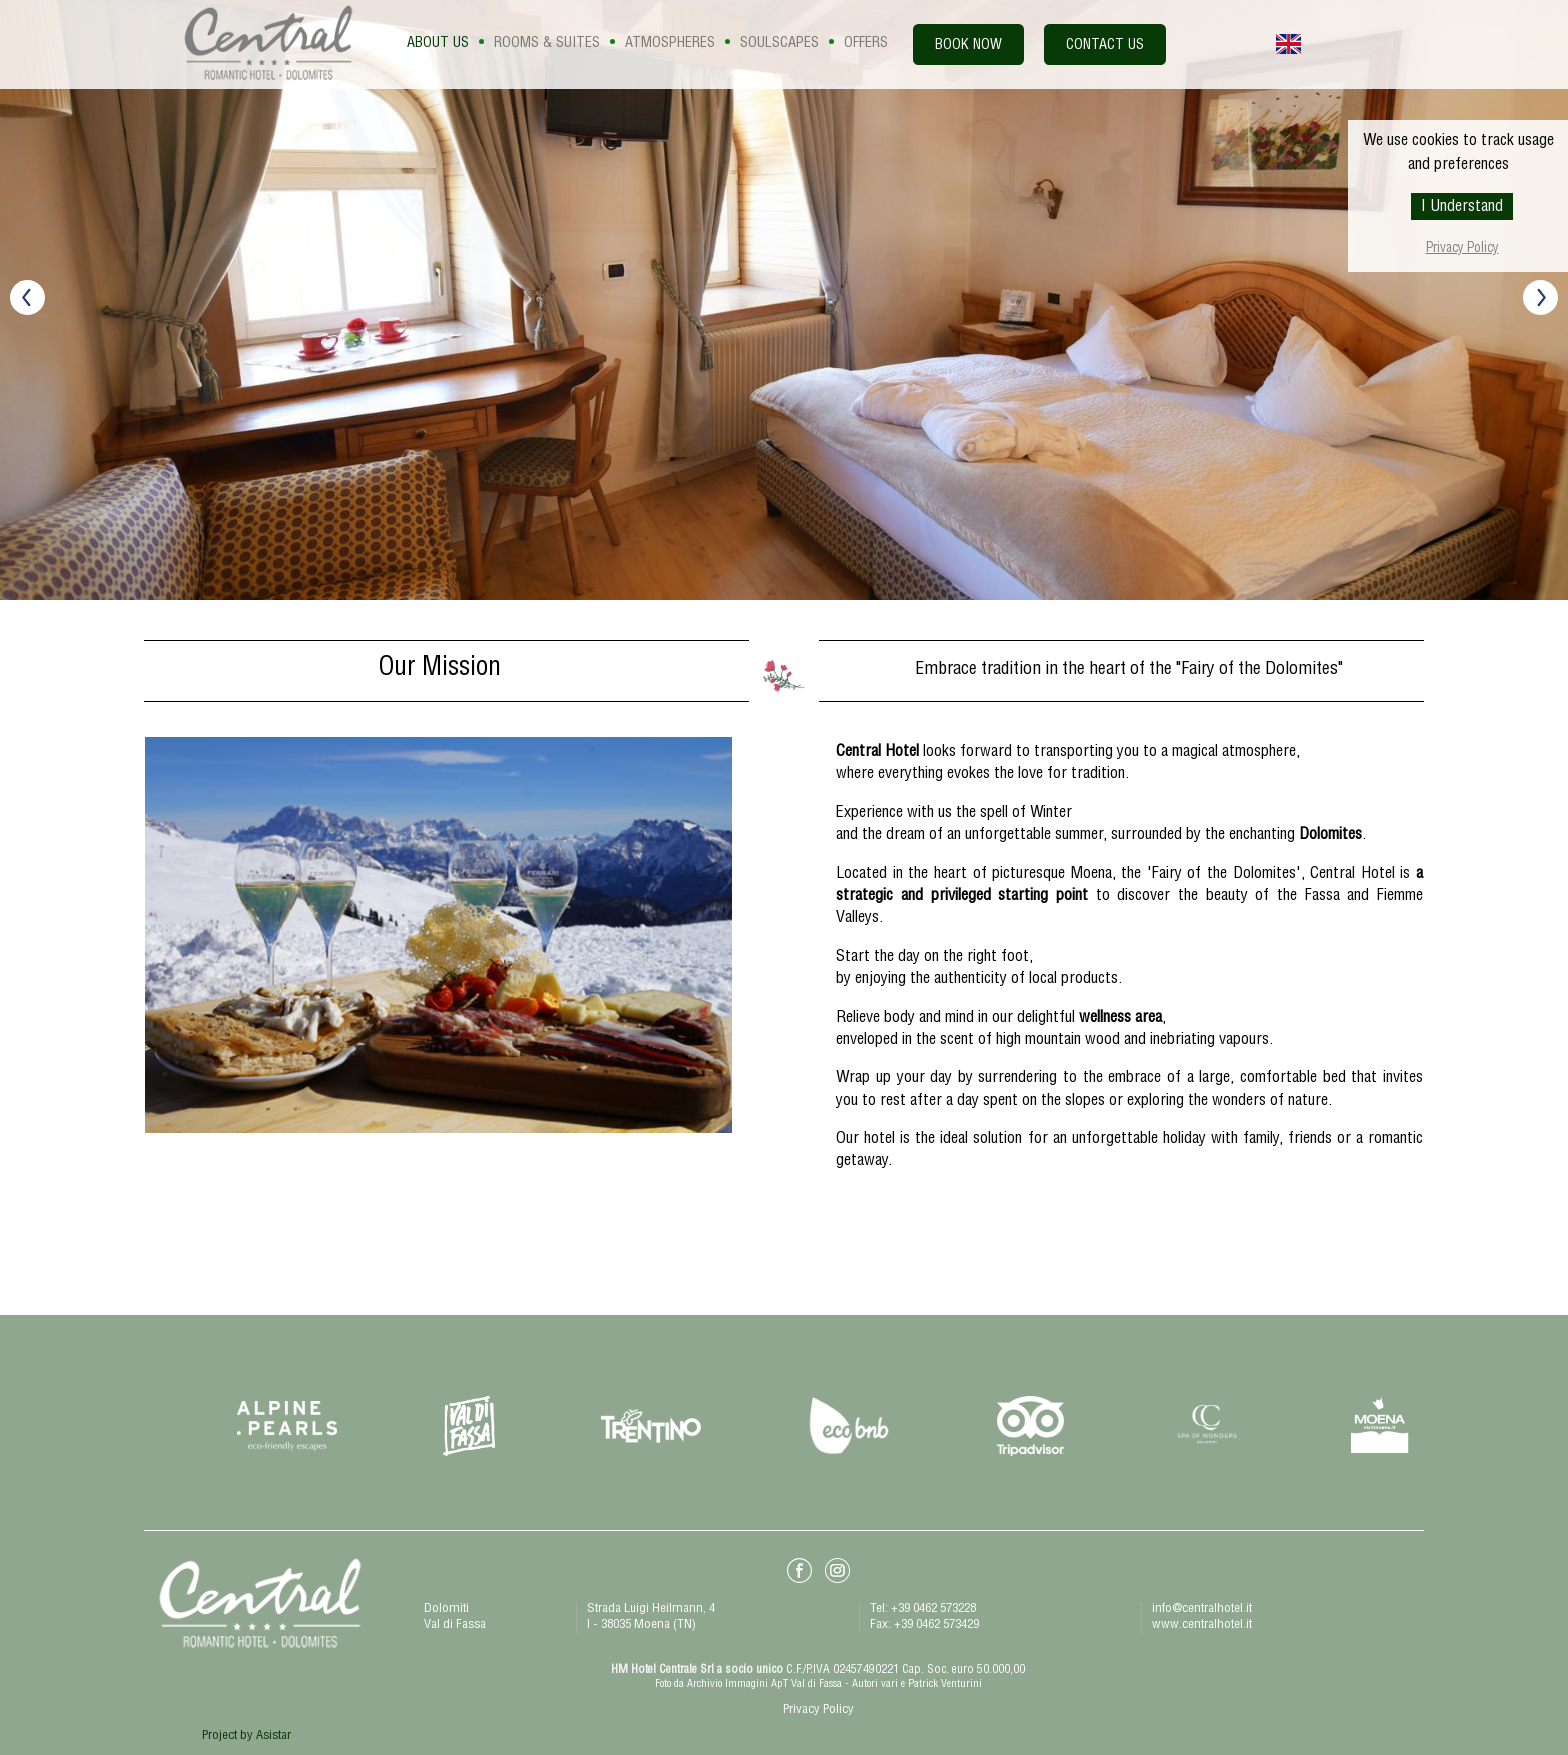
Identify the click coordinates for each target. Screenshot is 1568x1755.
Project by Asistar (246, 1736)
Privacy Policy (1462, 249)
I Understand (1462, 208)
